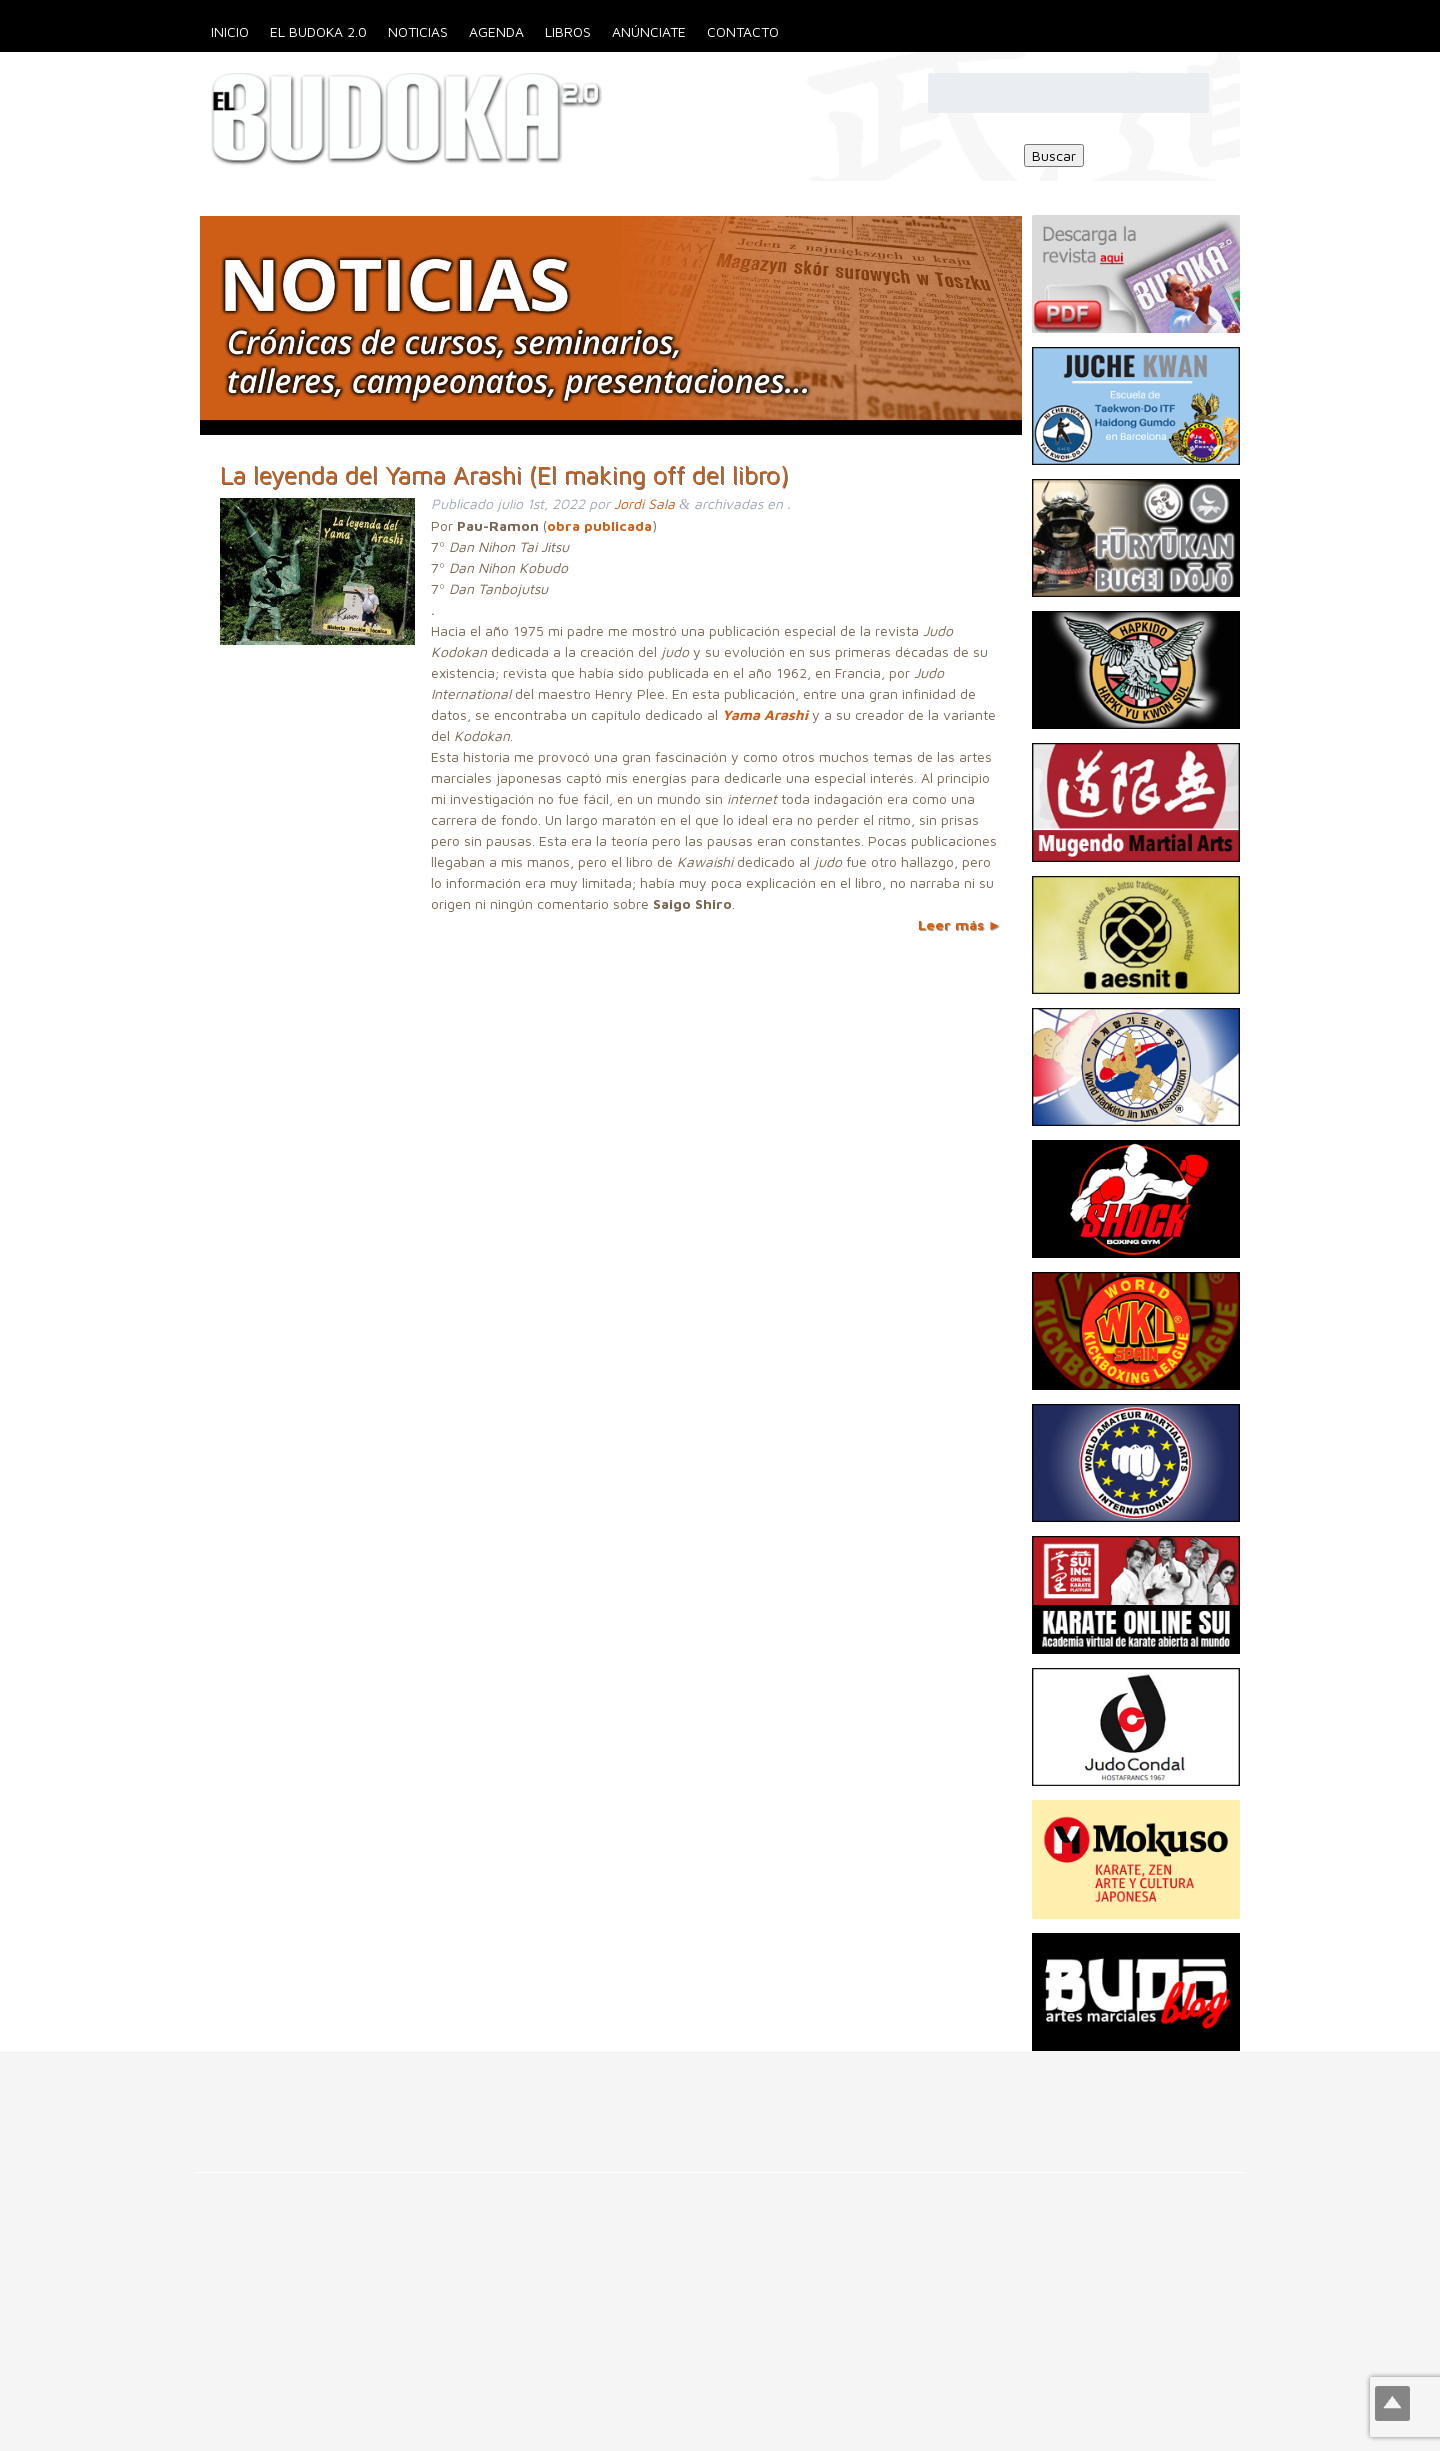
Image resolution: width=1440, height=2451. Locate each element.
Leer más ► (960, 924)
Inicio (230, 31)
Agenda (496, 31)
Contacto (743, 31)
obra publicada (599, 525)
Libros (568, 31)
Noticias (418, 31)
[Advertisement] (364, 2096)
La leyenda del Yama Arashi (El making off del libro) (504, 474)
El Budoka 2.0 (318, 31)
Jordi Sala (644, 503)
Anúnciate (649, 31)
